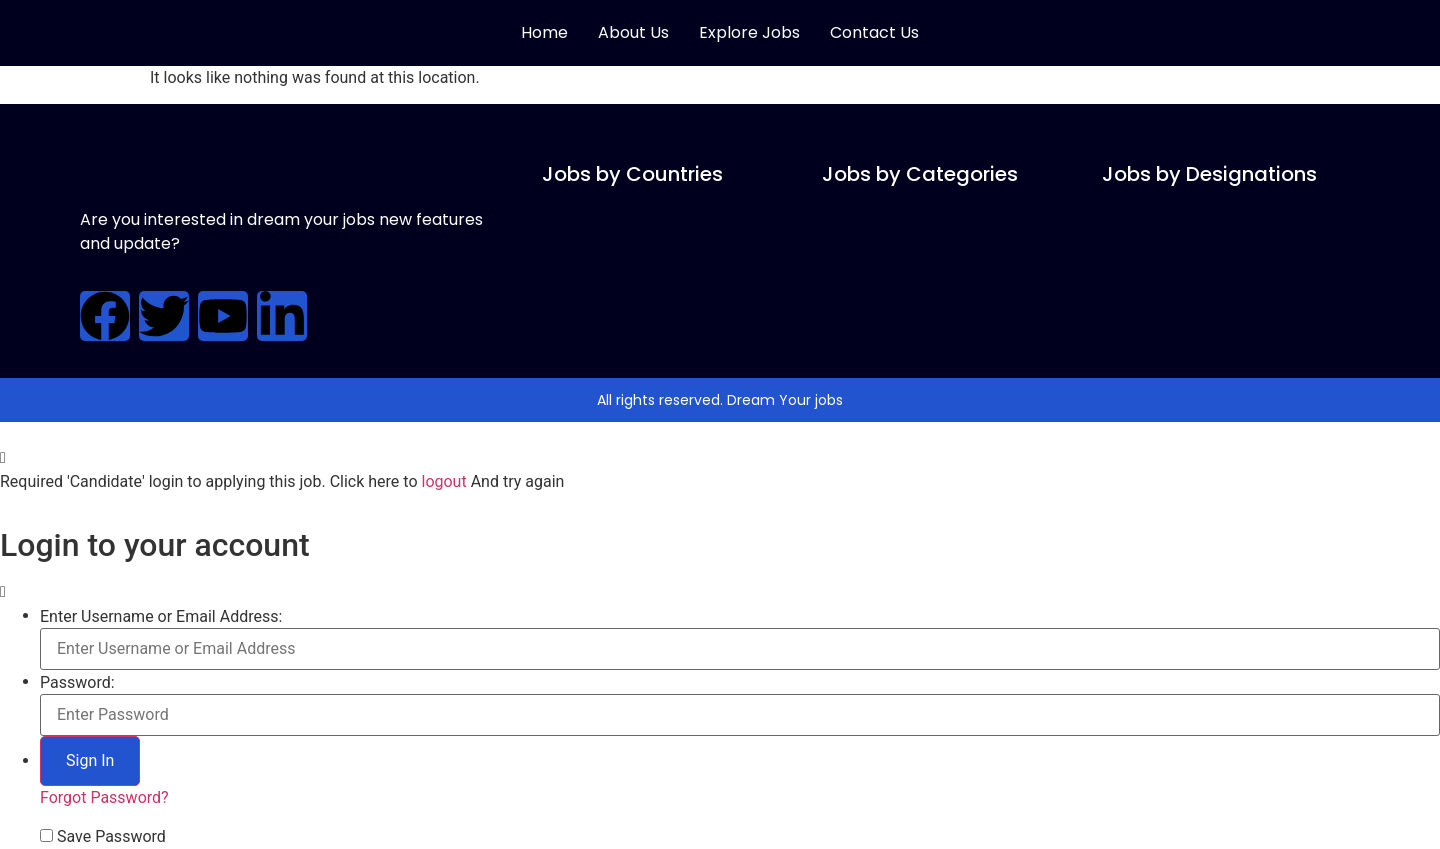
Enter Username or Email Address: (161, 617)
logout (443, 481)
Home (544, 32)
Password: (77, 683)
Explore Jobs (749, 32)
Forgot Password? (104, 797)
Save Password (111, 837)
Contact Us (874, 32)
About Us (633, 32)
